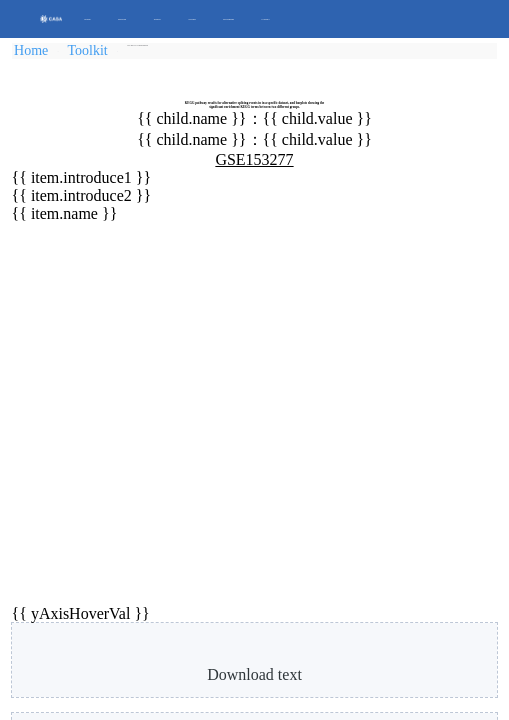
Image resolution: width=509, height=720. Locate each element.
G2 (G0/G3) (364, 213)
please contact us (126, 684)
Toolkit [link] (98, 60)
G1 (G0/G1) (119, 213)
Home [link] (40, 60)
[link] (155, 54)
